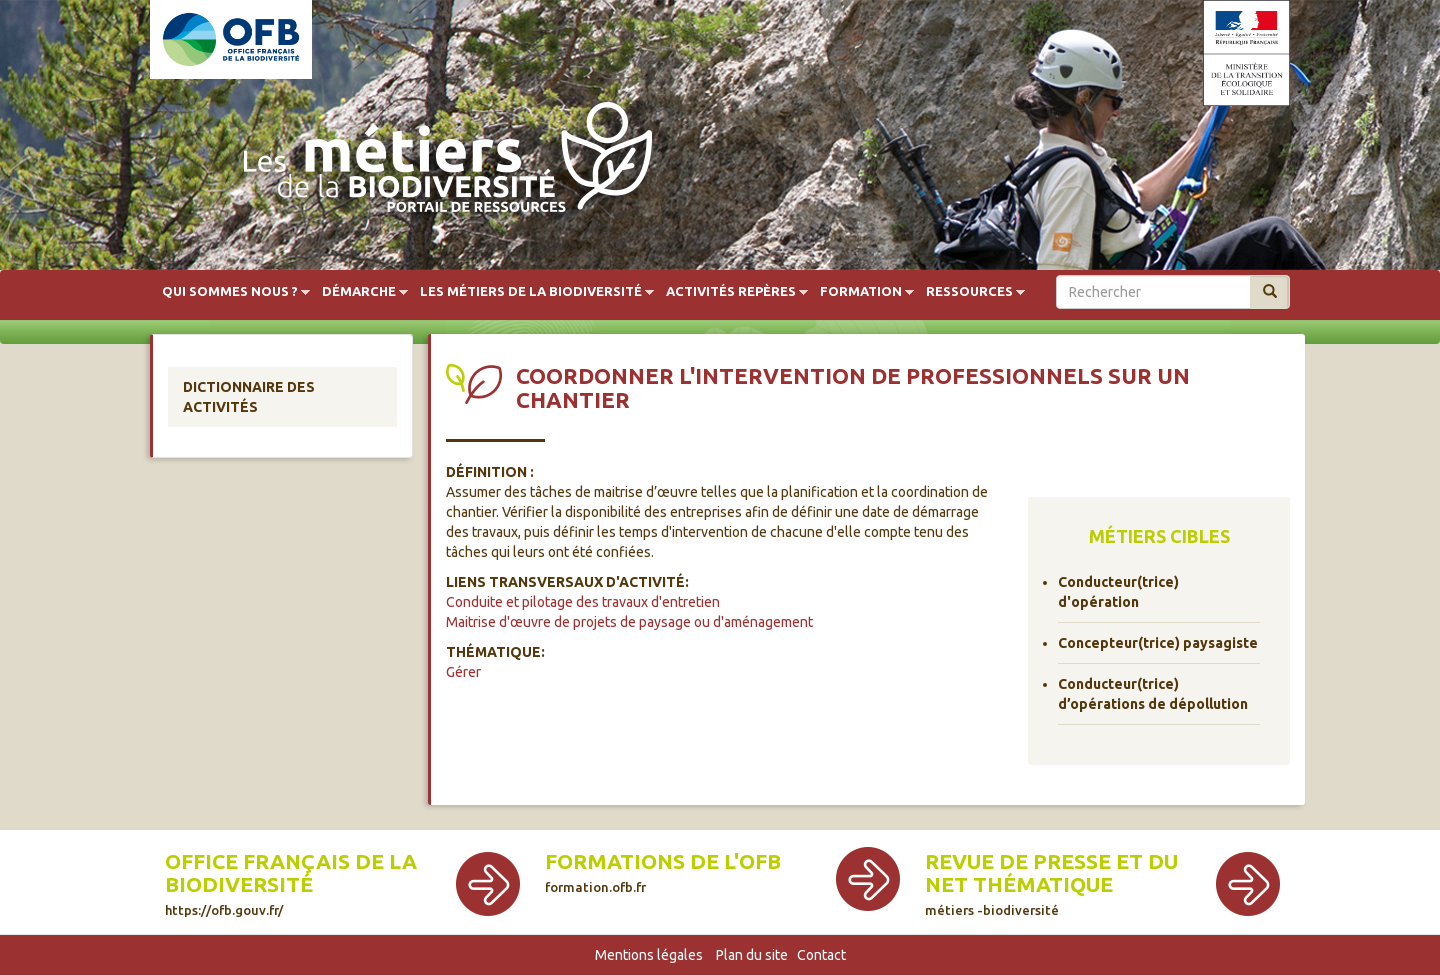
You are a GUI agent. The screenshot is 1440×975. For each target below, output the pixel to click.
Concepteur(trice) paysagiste (1158, 643)
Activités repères (731, 292)
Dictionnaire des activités (249, 397)
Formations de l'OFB (663, 872)
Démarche (359, 292)
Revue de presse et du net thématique (1051, 883)
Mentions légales (649, 955)
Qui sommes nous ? (230, 292)
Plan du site (752, 955)
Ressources (969, 292)
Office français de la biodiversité (291, 883)
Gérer (463, 672)
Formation (861, 292)
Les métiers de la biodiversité (531, 292)
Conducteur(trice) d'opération (1118, 592)
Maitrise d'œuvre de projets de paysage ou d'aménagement (629, 622)
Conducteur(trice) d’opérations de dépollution (1153, 694)
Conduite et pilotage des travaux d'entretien (583, 602)
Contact (821, 955)
